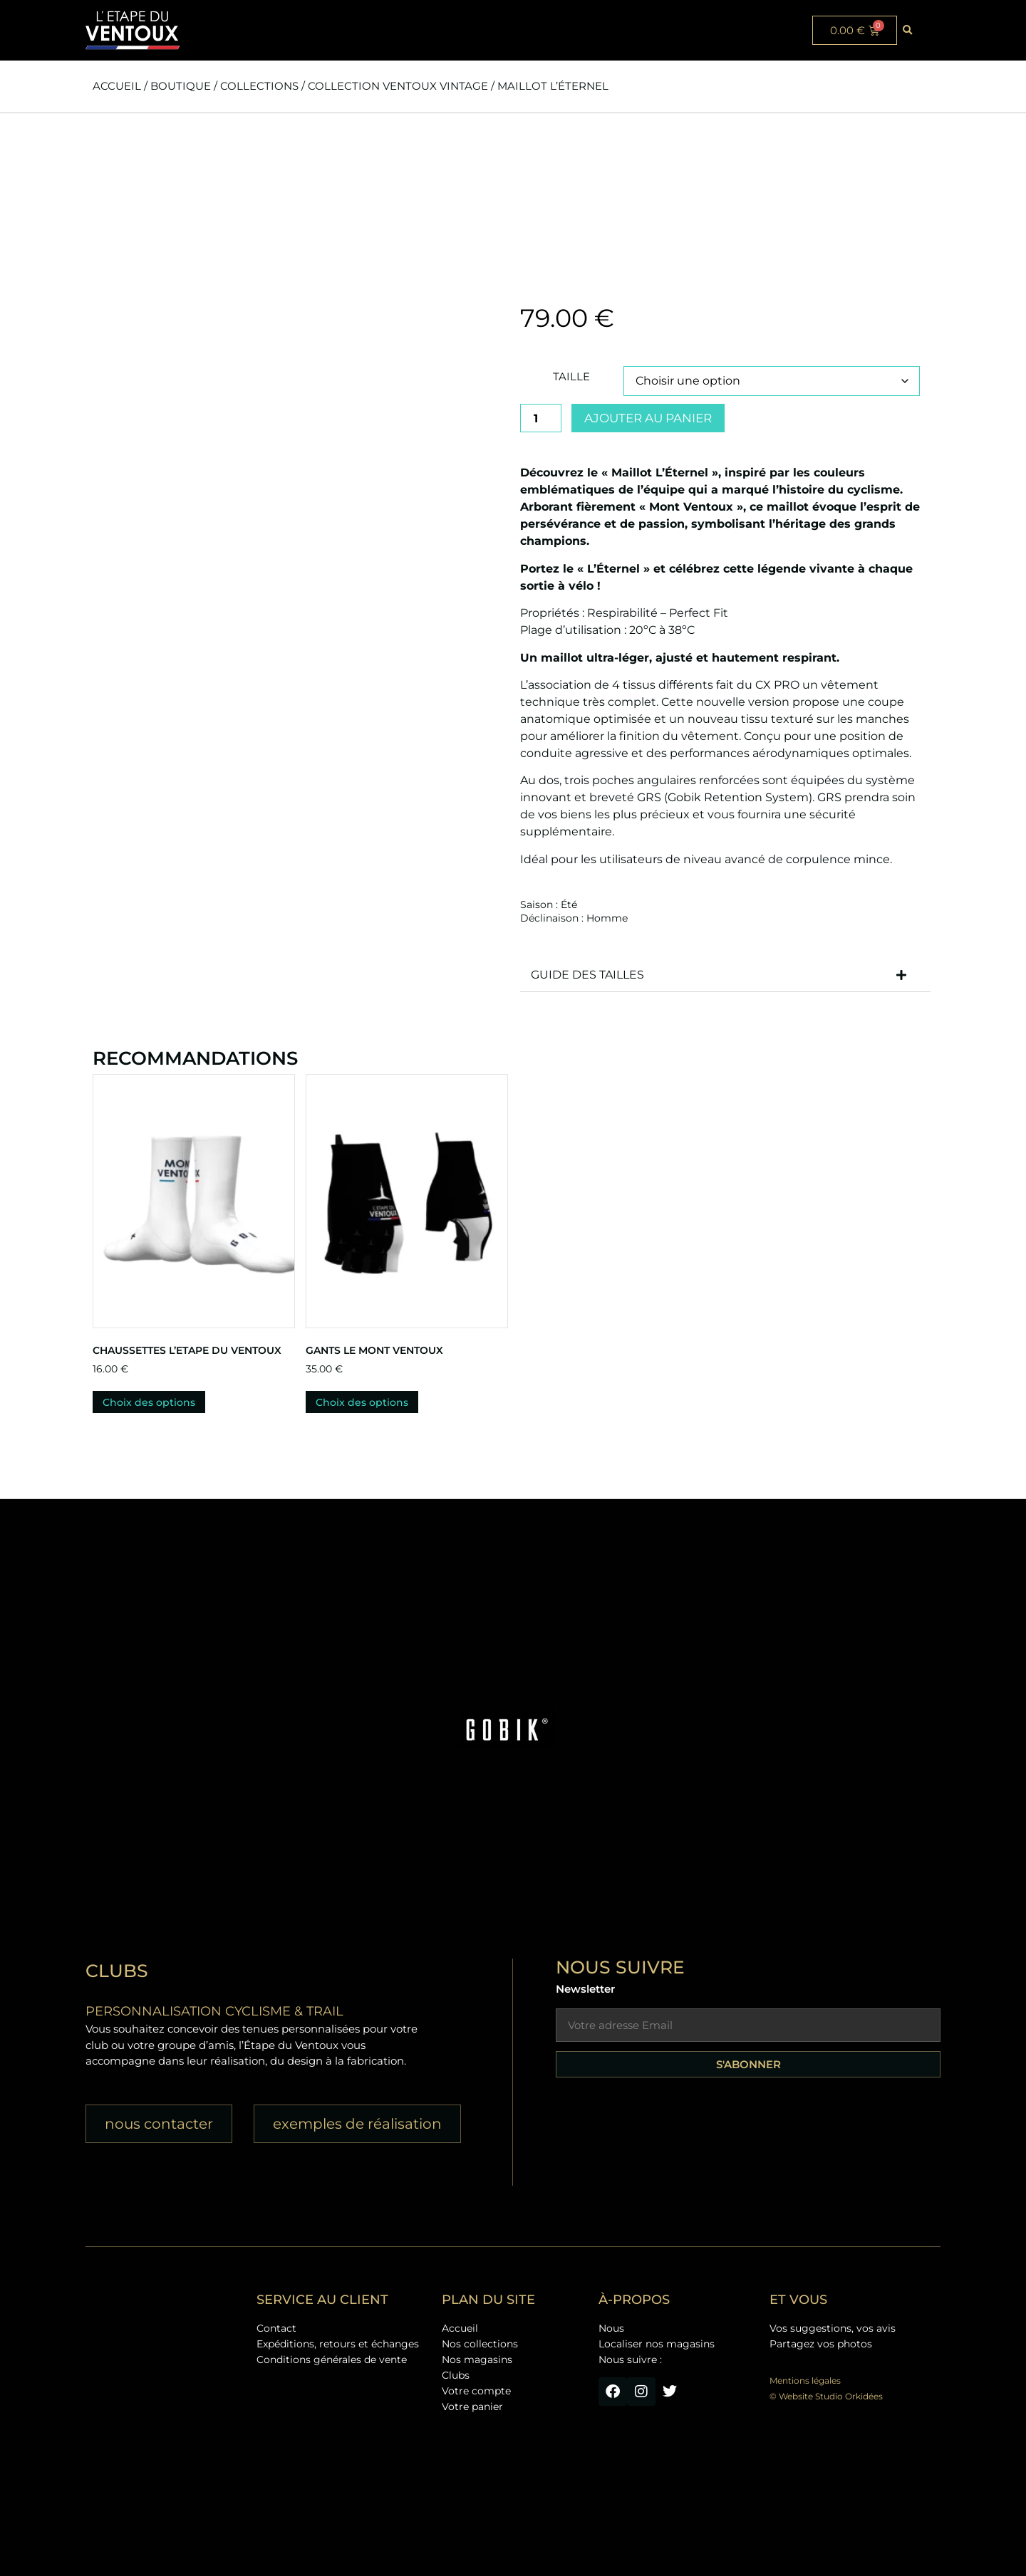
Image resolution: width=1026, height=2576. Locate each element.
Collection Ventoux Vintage (398, 86)
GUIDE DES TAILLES (587, 974)
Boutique (180, 86)
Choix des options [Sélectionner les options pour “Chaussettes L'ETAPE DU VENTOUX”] (149, 1402)
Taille (571, 376)
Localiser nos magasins (656, 2343)
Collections (259, 86)
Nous (611, 2328)
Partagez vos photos (821, 2343)
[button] (907, 30)
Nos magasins (477, 2359)
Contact (276, 2328)
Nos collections (480, 2343)
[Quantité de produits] (540, 418)
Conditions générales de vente (331, 2359)
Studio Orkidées (849, 2396)
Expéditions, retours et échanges (337, 2343)
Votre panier (472, 2406)
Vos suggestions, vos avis (833, 2328)
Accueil (117, 86)
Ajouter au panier (648, 418)
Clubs (456, 2375)
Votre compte (476, 2390)
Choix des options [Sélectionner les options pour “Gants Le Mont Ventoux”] (362, 1402)
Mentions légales (805, 2380)
